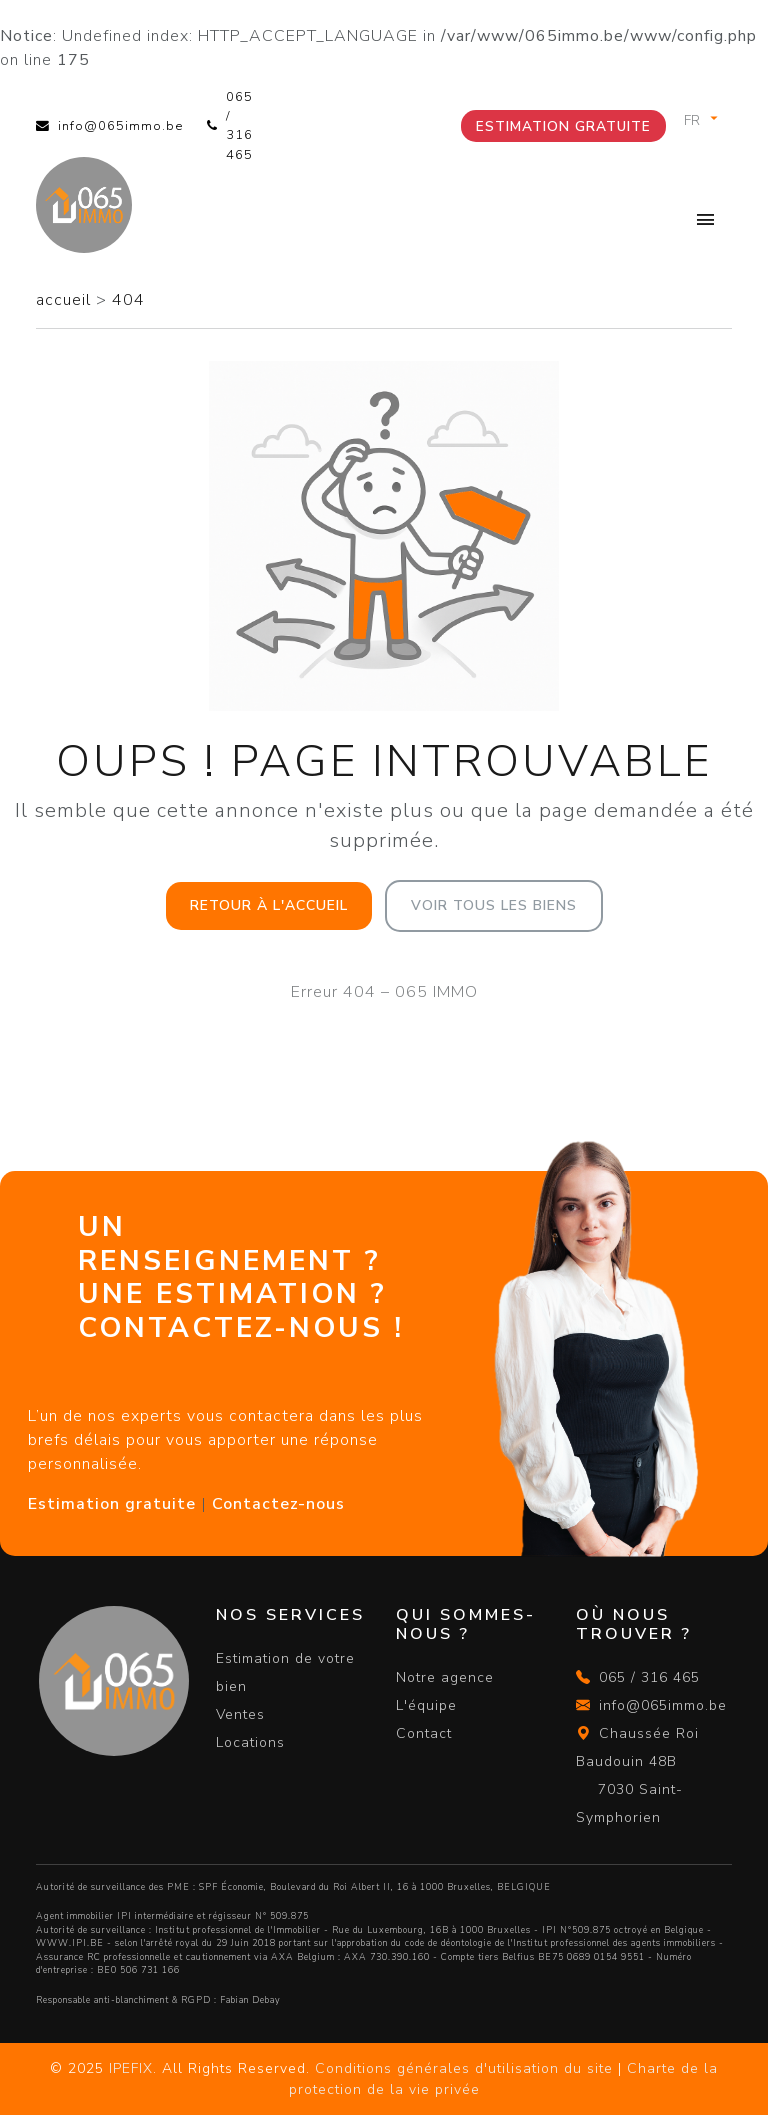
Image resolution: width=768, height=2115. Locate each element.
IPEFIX (131, 2068)
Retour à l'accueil (269, 905)
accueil (66, 300)
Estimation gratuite (563, 126)
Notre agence (445, 1677)
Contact (424, 1733)
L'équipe (426, 1705)
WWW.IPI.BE (70, 1943)
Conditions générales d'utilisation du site (464, 2068)
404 (128, 300)
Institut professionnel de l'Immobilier (238, 1930)
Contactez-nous (278, 1504)
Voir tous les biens (494, 905)
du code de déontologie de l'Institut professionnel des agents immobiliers (553, 1943)
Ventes (240, 1714)
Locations (250, 1742)
